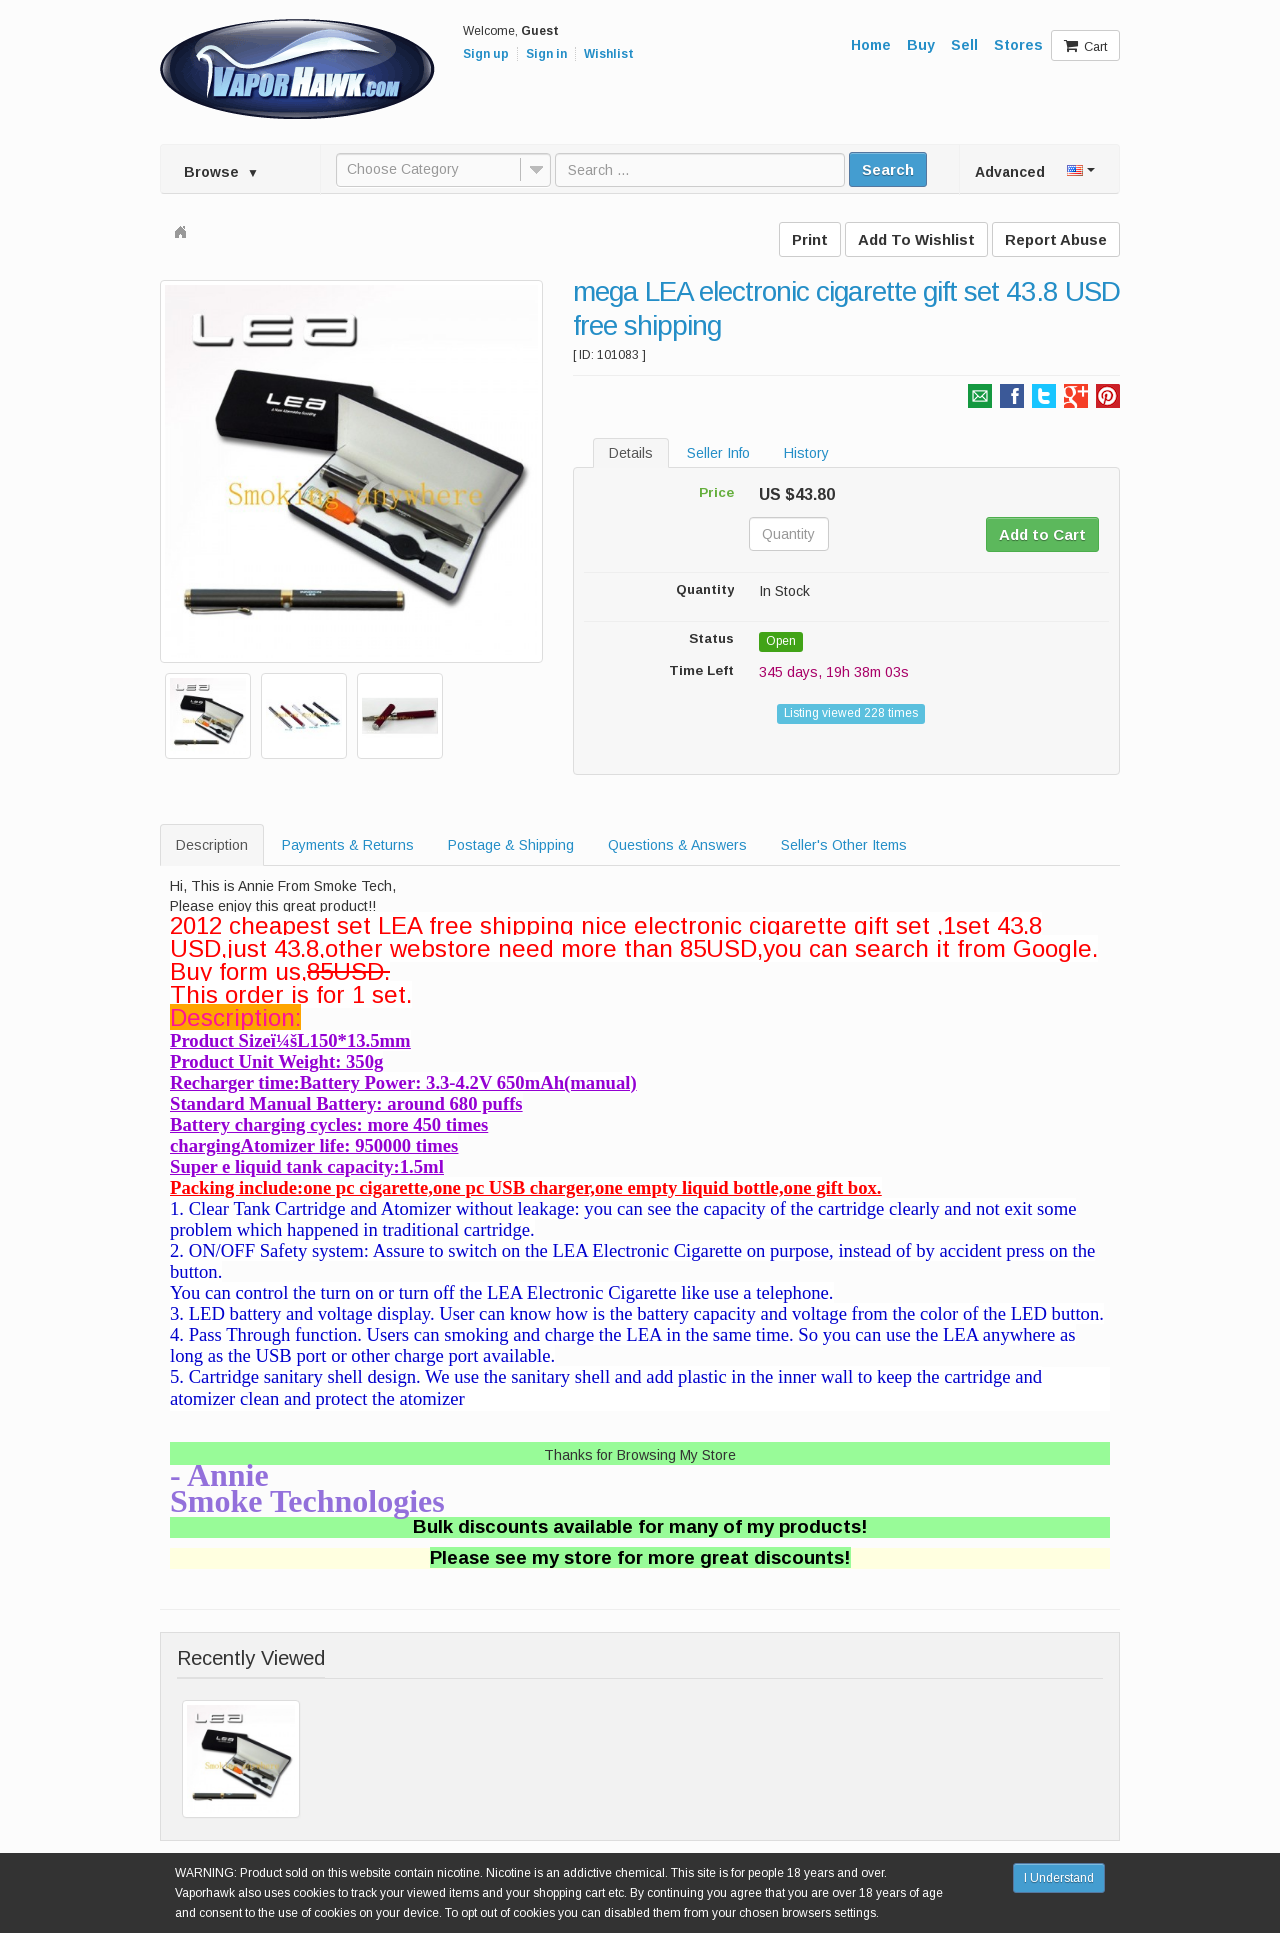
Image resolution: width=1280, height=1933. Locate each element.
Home (871, 45)
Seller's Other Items (844, 845)
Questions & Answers (677, 845)
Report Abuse (1056, 239)
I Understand (1059, 1878)
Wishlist (609, 54)
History (806, 453)
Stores (1018, 45)
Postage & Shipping (511, 845)
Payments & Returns (348, 845)
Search (888, 169)
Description (212, 845)
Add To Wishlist (916, 239)
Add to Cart (1042, 534)
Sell (964, 45)
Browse (221, 172)
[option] (351, 471)
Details (631, 453)
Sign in (546, 54)
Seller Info (718, 453)
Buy (921, 45)
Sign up (486, 54)
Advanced (1010, 172)
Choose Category (403, 169)
